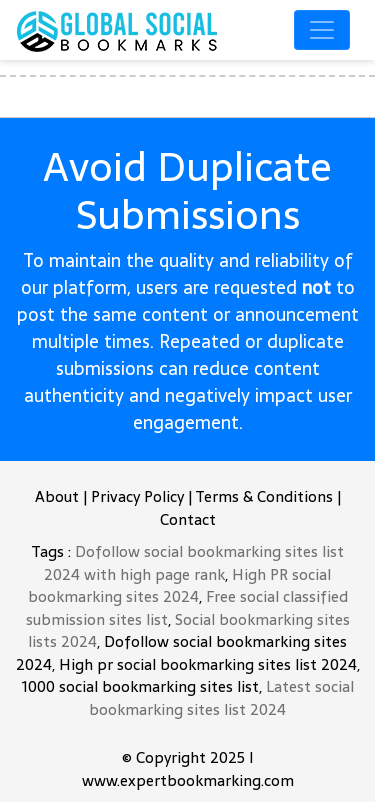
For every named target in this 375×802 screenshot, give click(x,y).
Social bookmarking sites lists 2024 (189, 631)
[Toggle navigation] (322, 30)
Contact (188, 519)
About (57, 496)
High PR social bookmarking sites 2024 (180, 586)
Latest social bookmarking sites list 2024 (221, 698)
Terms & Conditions (264, 496)
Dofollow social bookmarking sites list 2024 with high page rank (194, 563)
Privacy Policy (137, 496)
